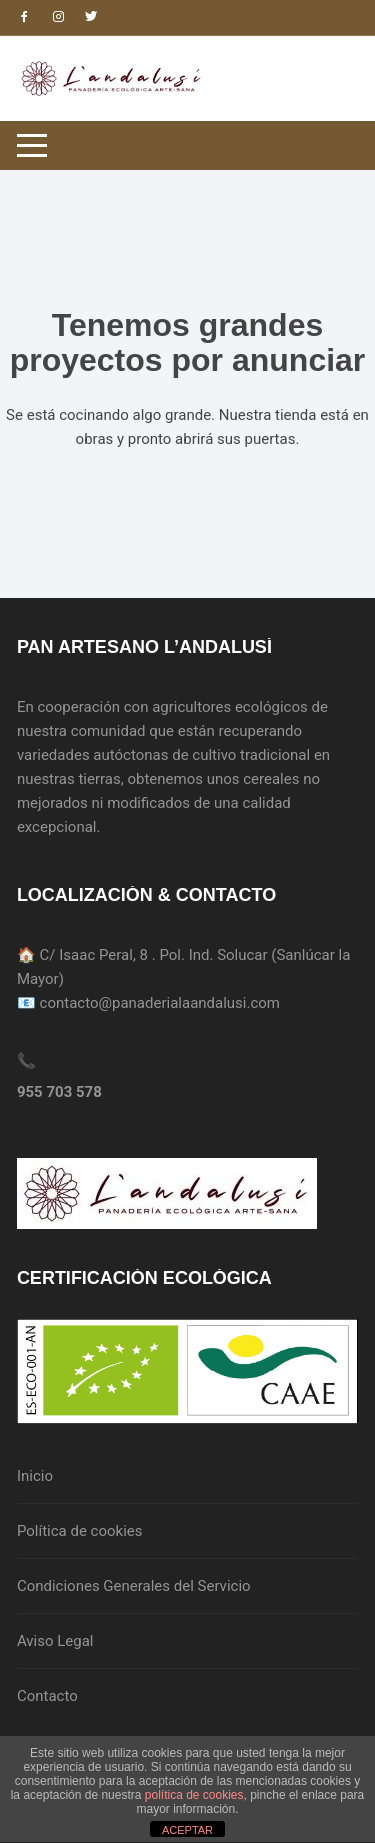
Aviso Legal (55, 1641)
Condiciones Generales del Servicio (134, 1586)
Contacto (47, 1696)
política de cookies (194, 1795)
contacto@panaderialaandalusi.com (160, 1003)
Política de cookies (80, 1531)
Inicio (35, 1476)
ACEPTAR (187, 1830)
